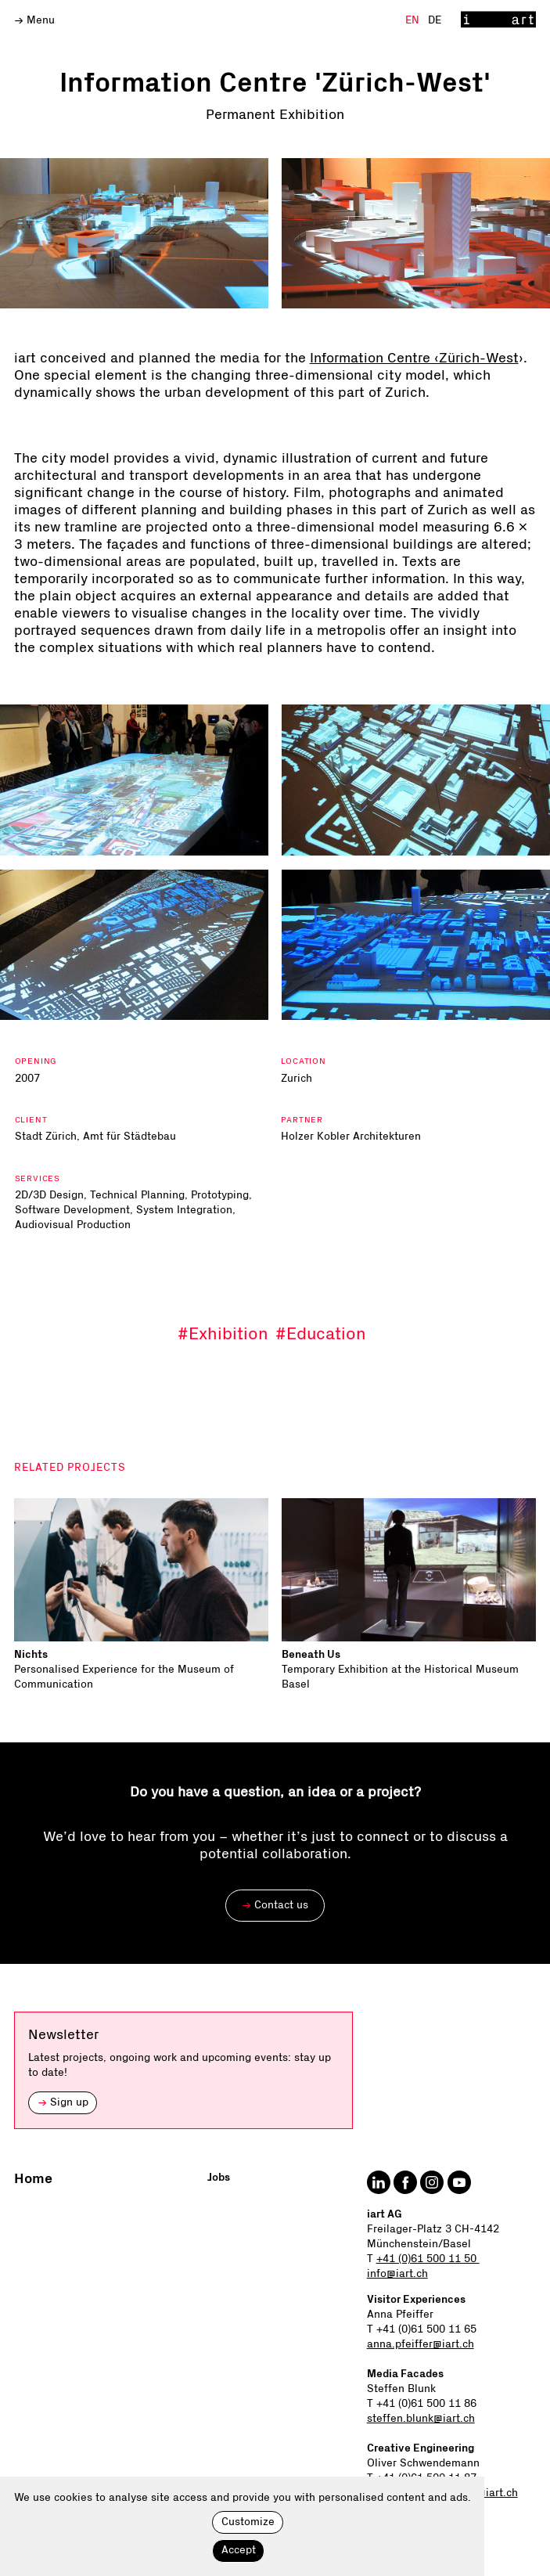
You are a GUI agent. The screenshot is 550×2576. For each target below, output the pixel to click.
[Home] (499, 20)
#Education (320, 1333)
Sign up (63, 2102)
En (413, 20)
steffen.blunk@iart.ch (421, 2418)
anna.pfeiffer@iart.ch (420, 2344)
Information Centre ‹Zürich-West (414, 358)
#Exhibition (223, 1333)
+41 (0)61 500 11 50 (428, 2259)
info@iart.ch (397, 2273)
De (434, 20)
